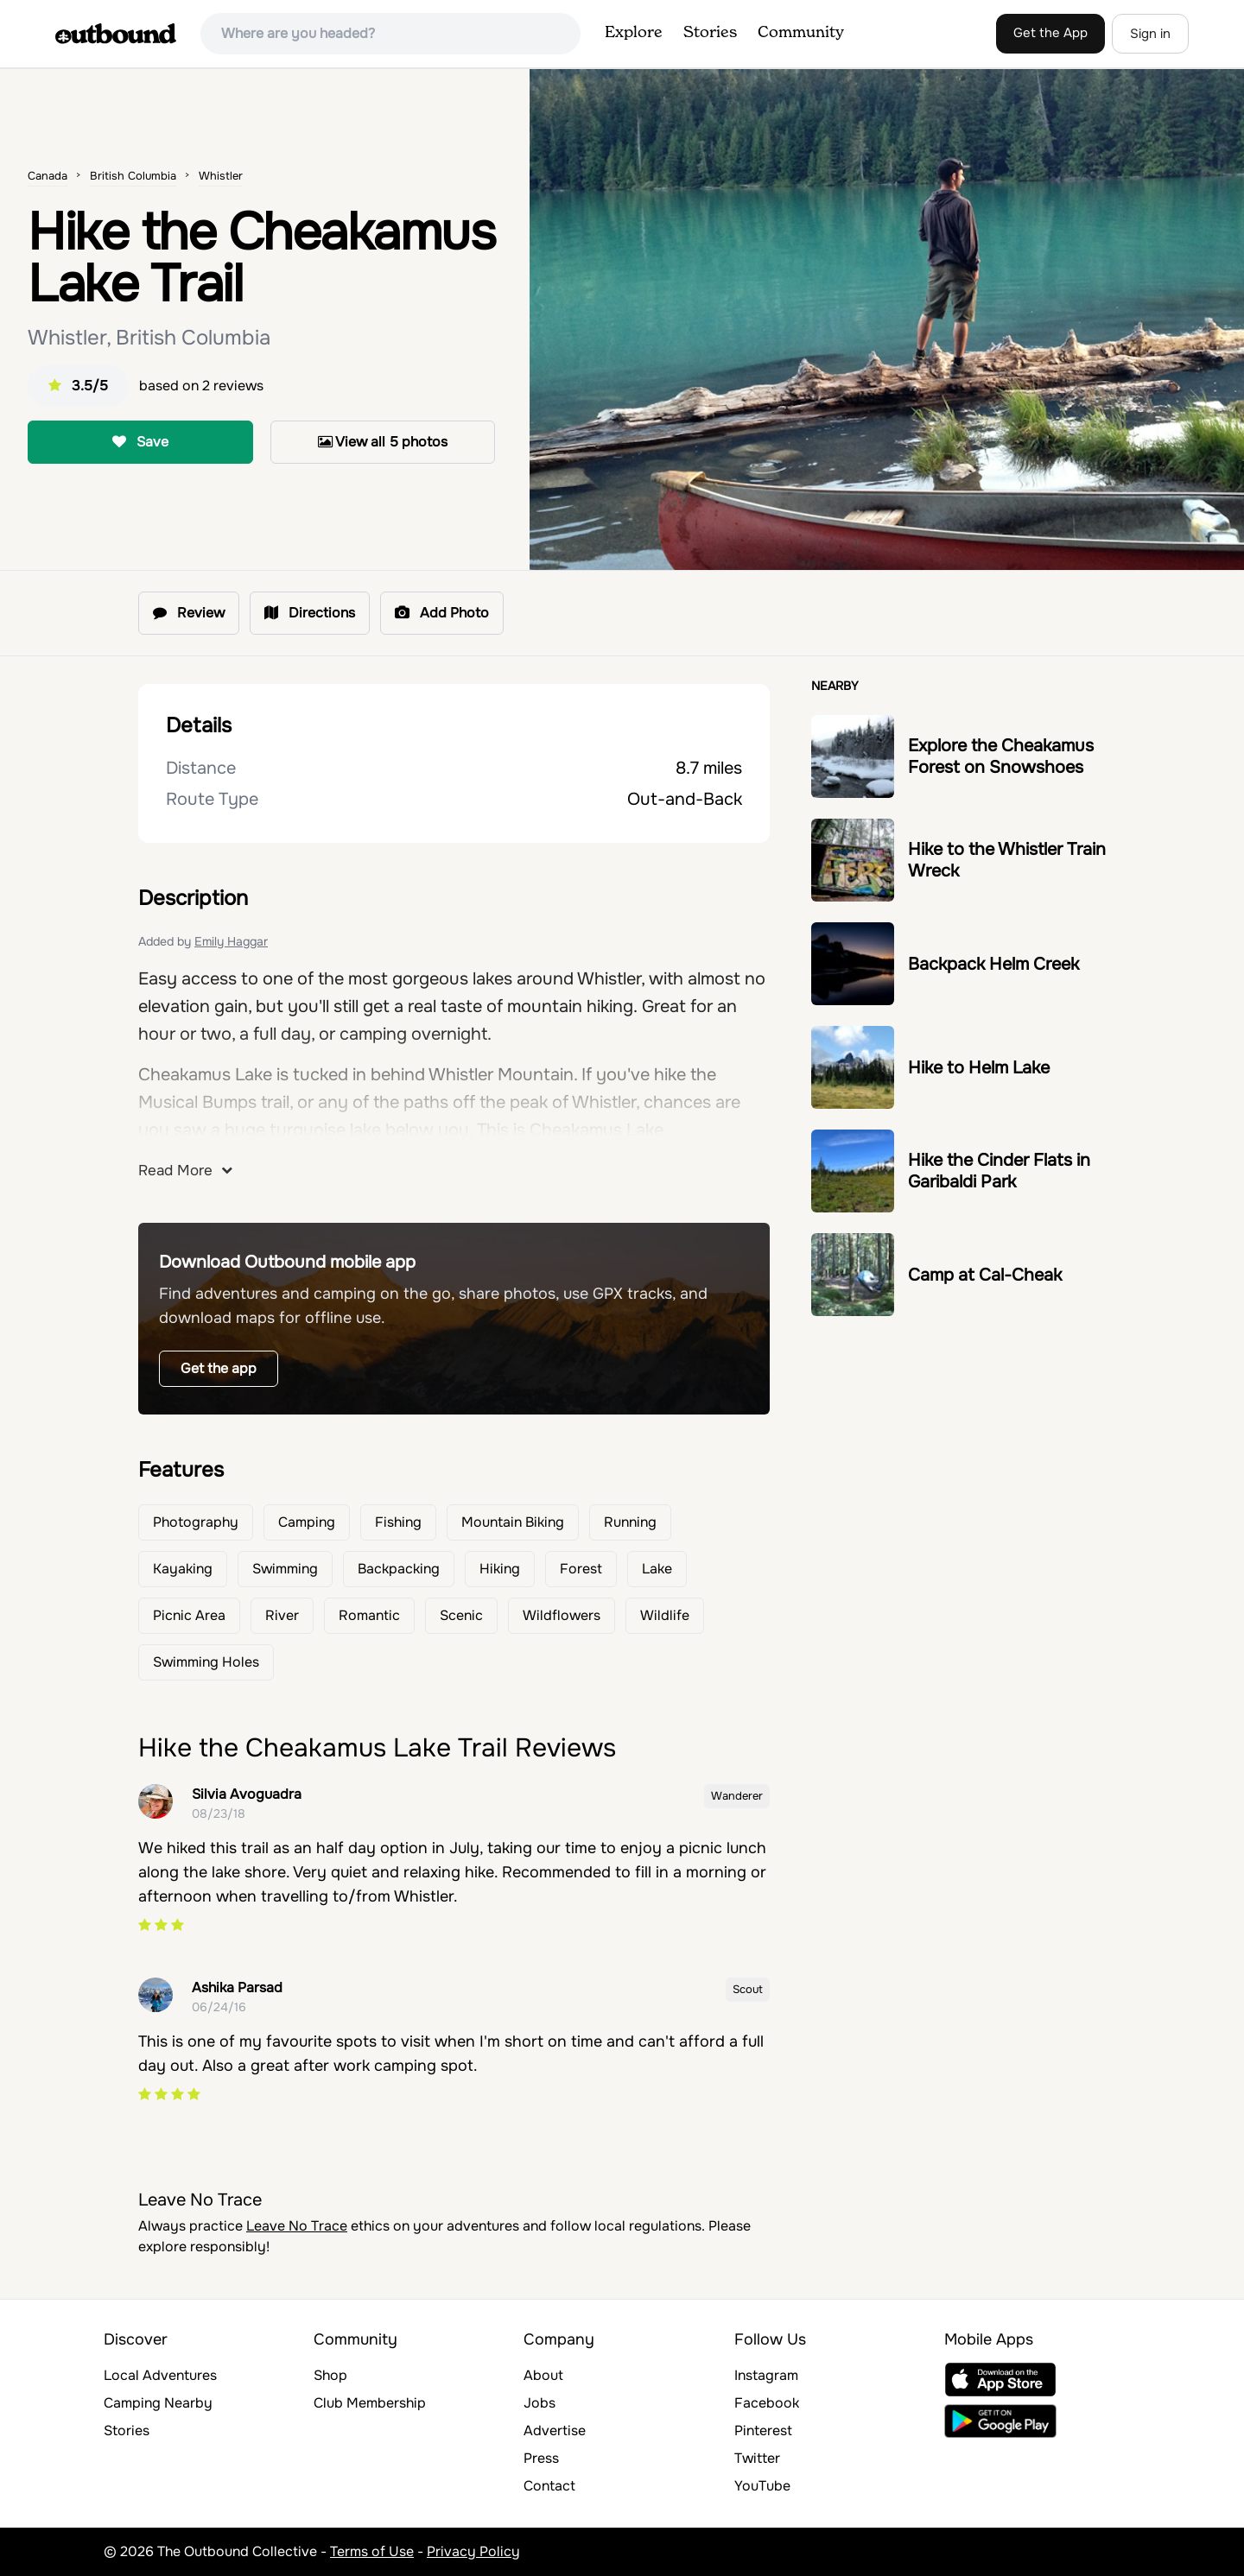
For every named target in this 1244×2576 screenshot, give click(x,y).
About (543, 2375)
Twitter (757, 2458)
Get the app (219, 1368)
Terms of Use (372, 2551)
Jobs (539, 2403)
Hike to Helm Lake (979, 1068)
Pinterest (763, 2430)
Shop (330, 2375)
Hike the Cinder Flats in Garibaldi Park (999, 1171)
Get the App (1050, 32)
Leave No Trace (296, 2226)
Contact (549, 2486)
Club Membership (370, 2403)
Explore (634, 33)
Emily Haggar (231, 941)
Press (541, 2458)
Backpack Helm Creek (993, 964)
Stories (710, 33)
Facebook (766, 2403)
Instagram (766, 2375)
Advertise (555, 2430)
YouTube (762, 2486)
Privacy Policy (473, 2551)
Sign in (1150, 33)
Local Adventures (160, 2375)
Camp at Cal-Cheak (985, 1275)
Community (801, 33)
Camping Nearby (158, 2403)
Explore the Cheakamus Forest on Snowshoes (1001, 756)
